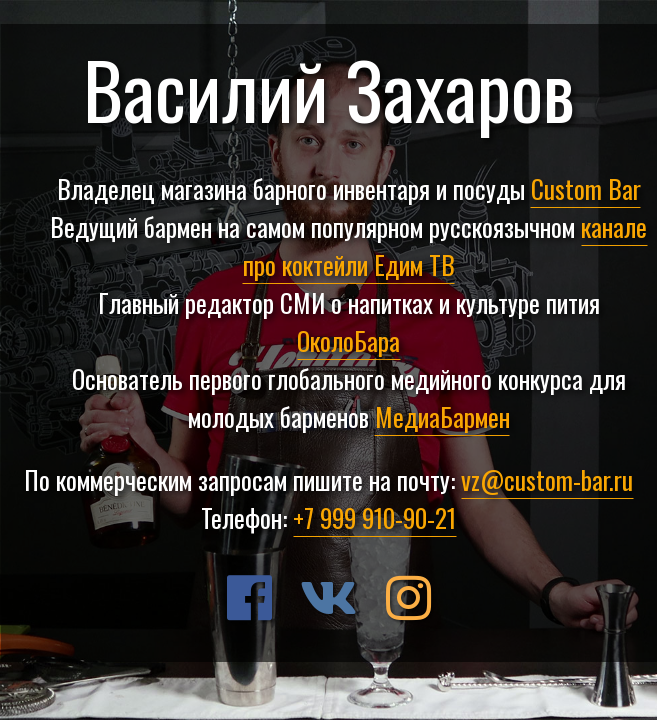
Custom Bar (586, 188)
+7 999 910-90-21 (374, 517)
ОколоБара (348, 340)
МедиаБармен (442, 416)
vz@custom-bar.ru (547, 479)
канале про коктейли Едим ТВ (445, 245)
